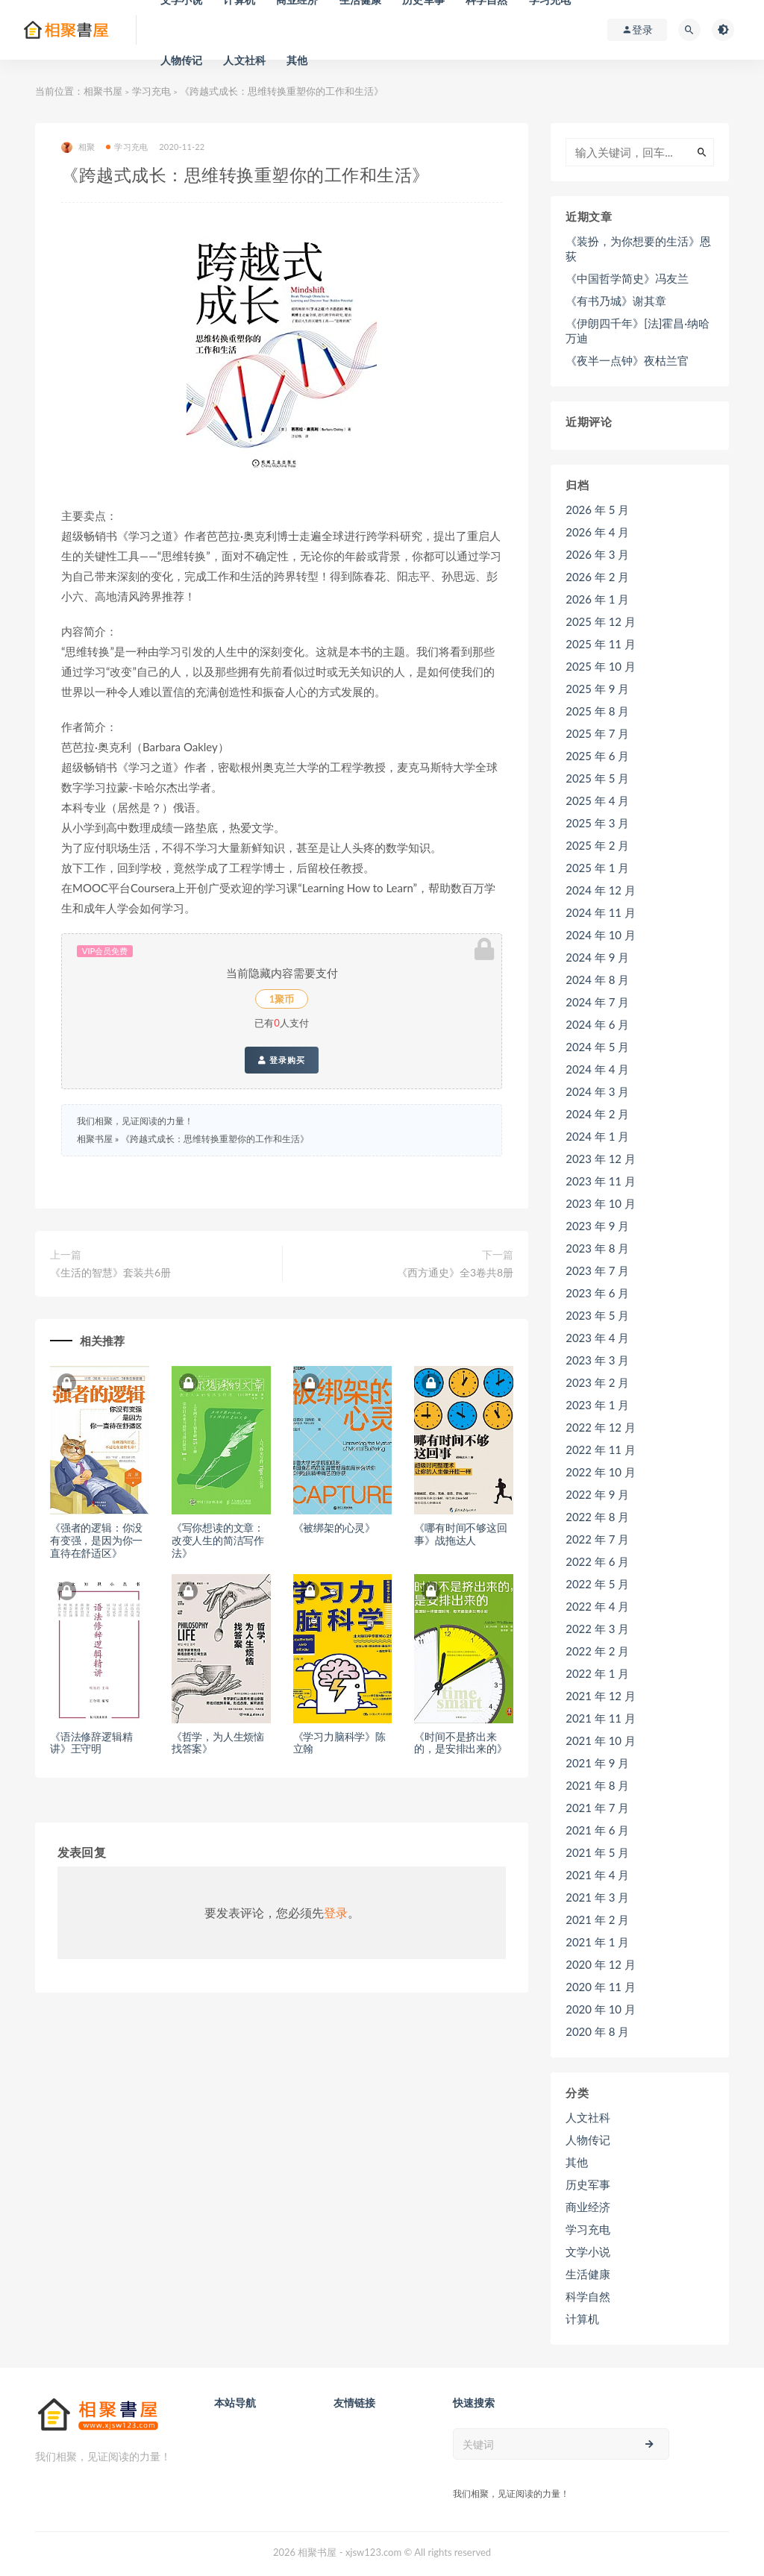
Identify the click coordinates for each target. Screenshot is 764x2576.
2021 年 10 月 (601, 1740)
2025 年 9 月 (597, 688)
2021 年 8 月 (597, 1785)
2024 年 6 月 (597, 1024)
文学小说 (588, 2251)
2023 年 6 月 (597, 1293)
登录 (336, 1912)
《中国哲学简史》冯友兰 (627, 278)
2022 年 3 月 (597, 1628)
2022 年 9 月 (597, 1494)
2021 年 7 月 (597, 1807)
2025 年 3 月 (597, 823)
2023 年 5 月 (597, 1315)
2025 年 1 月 (597, 867)
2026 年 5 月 (597, 509)
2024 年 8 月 (597, 979)
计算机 (582, 2318)
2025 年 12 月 (601, 621)
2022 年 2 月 (597, 1651)
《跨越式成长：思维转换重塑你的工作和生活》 (215, 1138)
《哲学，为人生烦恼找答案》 (218, 1742)
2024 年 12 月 (601, 890)
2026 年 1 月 (597, 599)
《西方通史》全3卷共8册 (455, 1272)
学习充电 (151, 91)
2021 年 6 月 (597, 1830)
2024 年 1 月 (597, 1136)
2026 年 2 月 (597, 576)
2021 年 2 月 (597, 1919)
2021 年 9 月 (597, 1763)
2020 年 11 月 (601, 1986)
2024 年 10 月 (601, 934)
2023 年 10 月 (601, 1203)
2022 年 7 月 (597, 1539)
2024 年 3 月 (597, 1091)
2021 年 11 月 (601, 1718)
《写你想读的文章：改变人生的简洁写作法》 (218, 1540)
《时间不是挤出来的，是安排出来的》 (460, 1742)
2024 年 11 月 (601, 912)
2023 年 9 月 (597, 1225)
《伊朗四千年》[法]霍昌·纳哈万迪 (638, 330)
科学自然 (588, 2296)
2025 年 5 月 (597, 778)
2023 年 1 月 (597, 1404)
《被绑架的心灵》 (334, 1527)
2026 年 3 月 (597, 554)
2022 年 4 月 (597, 1606)
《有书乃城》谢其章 (616, 300)
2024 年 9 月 (597, 957)
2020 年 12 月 (601, 1964)
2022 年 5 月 (597, 1584)
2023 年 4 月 (597, 1337)
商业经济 (588, 2206)
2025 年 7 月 (597, 733)
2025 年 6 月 (597, 755)
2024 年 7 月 (597, 1002)
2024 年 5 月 (597, 1046)
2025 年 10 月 (601, 666)
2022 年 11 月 (601, 1449)
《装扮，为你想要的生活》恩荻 (638, 248)
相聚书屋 (103, 91)
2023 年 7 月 (597, 1270)
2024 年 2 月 (597, 1114)
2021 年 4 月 (597, 1874)
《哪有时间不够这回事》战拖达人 (460, 1533)
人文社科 (244, 60)
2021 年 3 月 (597, 1897)
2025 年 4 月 (597, 800)
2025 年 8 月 (597, 711)
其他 (296, 60)
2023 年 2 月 (597, 1382)
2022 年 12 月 (601, 1427)
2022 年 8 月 (597, 1516)
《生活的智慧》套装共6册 (110, 1272)
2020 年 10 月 (601, 2009)
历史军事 (588, 2184)
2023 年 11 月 (601, 1181)
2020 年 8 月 (597, 2031)
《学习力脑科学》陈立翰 (339, 1742)
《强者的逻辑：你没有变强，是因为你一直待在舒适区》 (96, 1540)
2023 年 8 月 (597, 1248)
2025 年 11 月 (601, 644)
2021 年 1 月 (597, 1942)
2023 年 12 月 (601, 1158)
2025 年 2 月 (597, 845)
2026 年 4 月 (597, 532)
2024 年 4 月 (597, 1069)
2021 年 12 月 (601, 1695)
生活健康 (588, 2274)
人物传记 (181, 60)
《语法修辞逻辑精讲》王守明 (91, 1742)
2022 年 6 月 (597, 1561)
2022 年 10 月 (601, 1472)
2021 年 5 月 (597, 1852)
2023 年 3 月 (597, 1360)
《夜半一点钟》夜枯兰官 (627, 360)
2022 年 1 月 (597, 1673)
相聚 (78, 147)
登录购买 (281, 1060)
